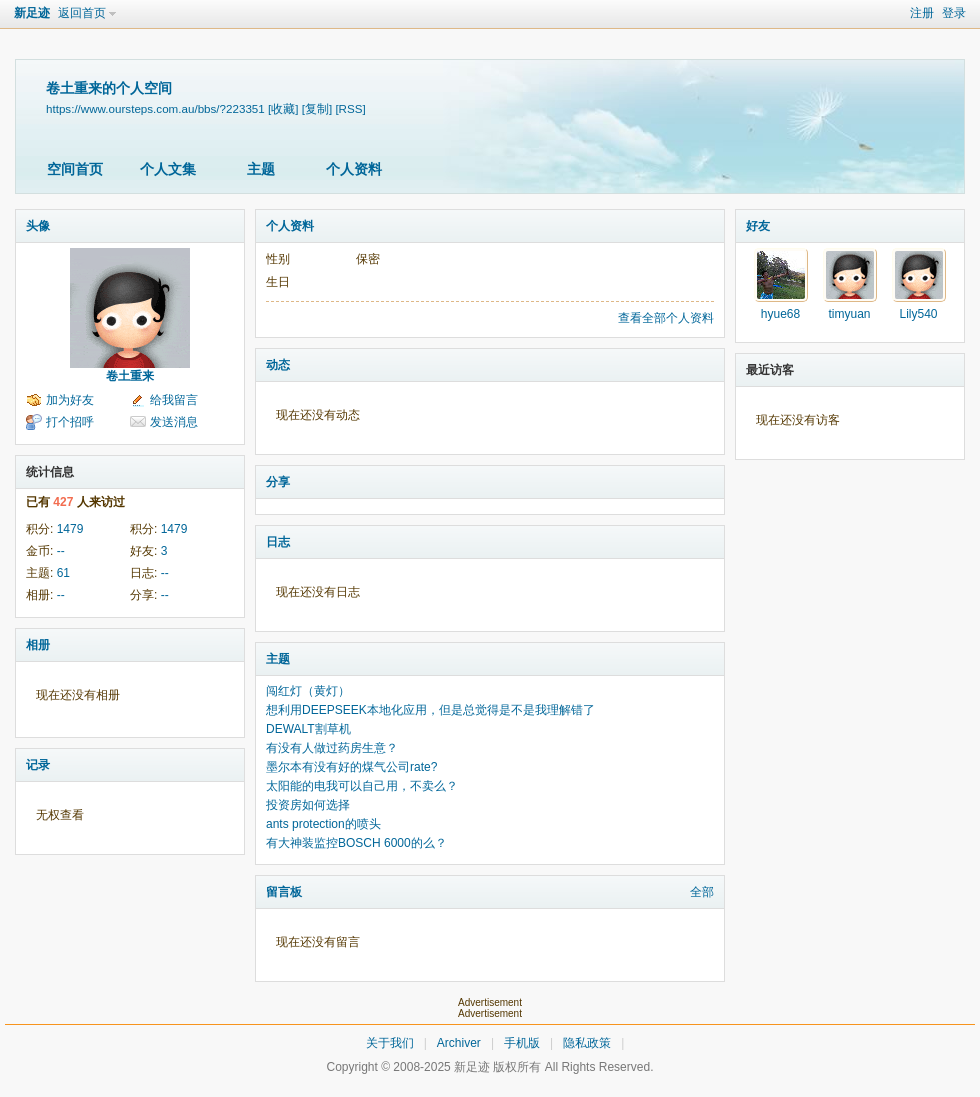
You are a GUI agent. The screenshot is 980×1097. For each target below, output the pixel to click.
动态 (278, 365)
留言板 (284, 892)
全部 (702, 892)
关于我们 (390, 1043)
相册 (38, 645)
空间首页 (75, 169)
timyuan (849, 314)
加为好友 (70, 400)
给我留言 (174, 400)
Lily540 (918, 314)
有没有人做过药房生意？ (332, 748)
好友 (758, 226)
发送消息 (174, 422)
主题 (261, 169)
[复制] (317, 108)
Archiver (459, 1043)
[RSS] (350, 108)
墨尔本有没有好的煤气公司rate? (351, 767)
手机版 (522, 1043)
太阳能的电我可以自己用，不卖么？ (362, 786)
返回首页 (82, 13)
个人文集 (168, 169)
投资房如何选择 (308, 805)
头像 (38, 226)
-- (61, 551)
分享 (278, 482)
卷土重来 (130, 376)
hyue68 (780, 314)
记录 (38, 765)
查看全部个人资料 (666, 318)
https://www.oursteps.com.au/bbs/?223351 (155, 108)
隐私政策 (587, 1043)
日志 (278, 542)
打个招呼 (70, 422)
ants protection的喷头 (323, 824)
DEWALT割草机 (308, 729)
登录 (954, 13)
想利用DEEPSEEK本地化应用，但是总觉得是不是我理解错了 (430, 710)
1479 (70, 529)
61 (63, 573)
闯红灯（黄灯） (308, 691)
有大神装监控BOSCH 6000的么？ (356, 843)
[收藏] (283, 108)
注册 (922, 13)
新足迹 (32, 13)
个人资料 (354, 169)
